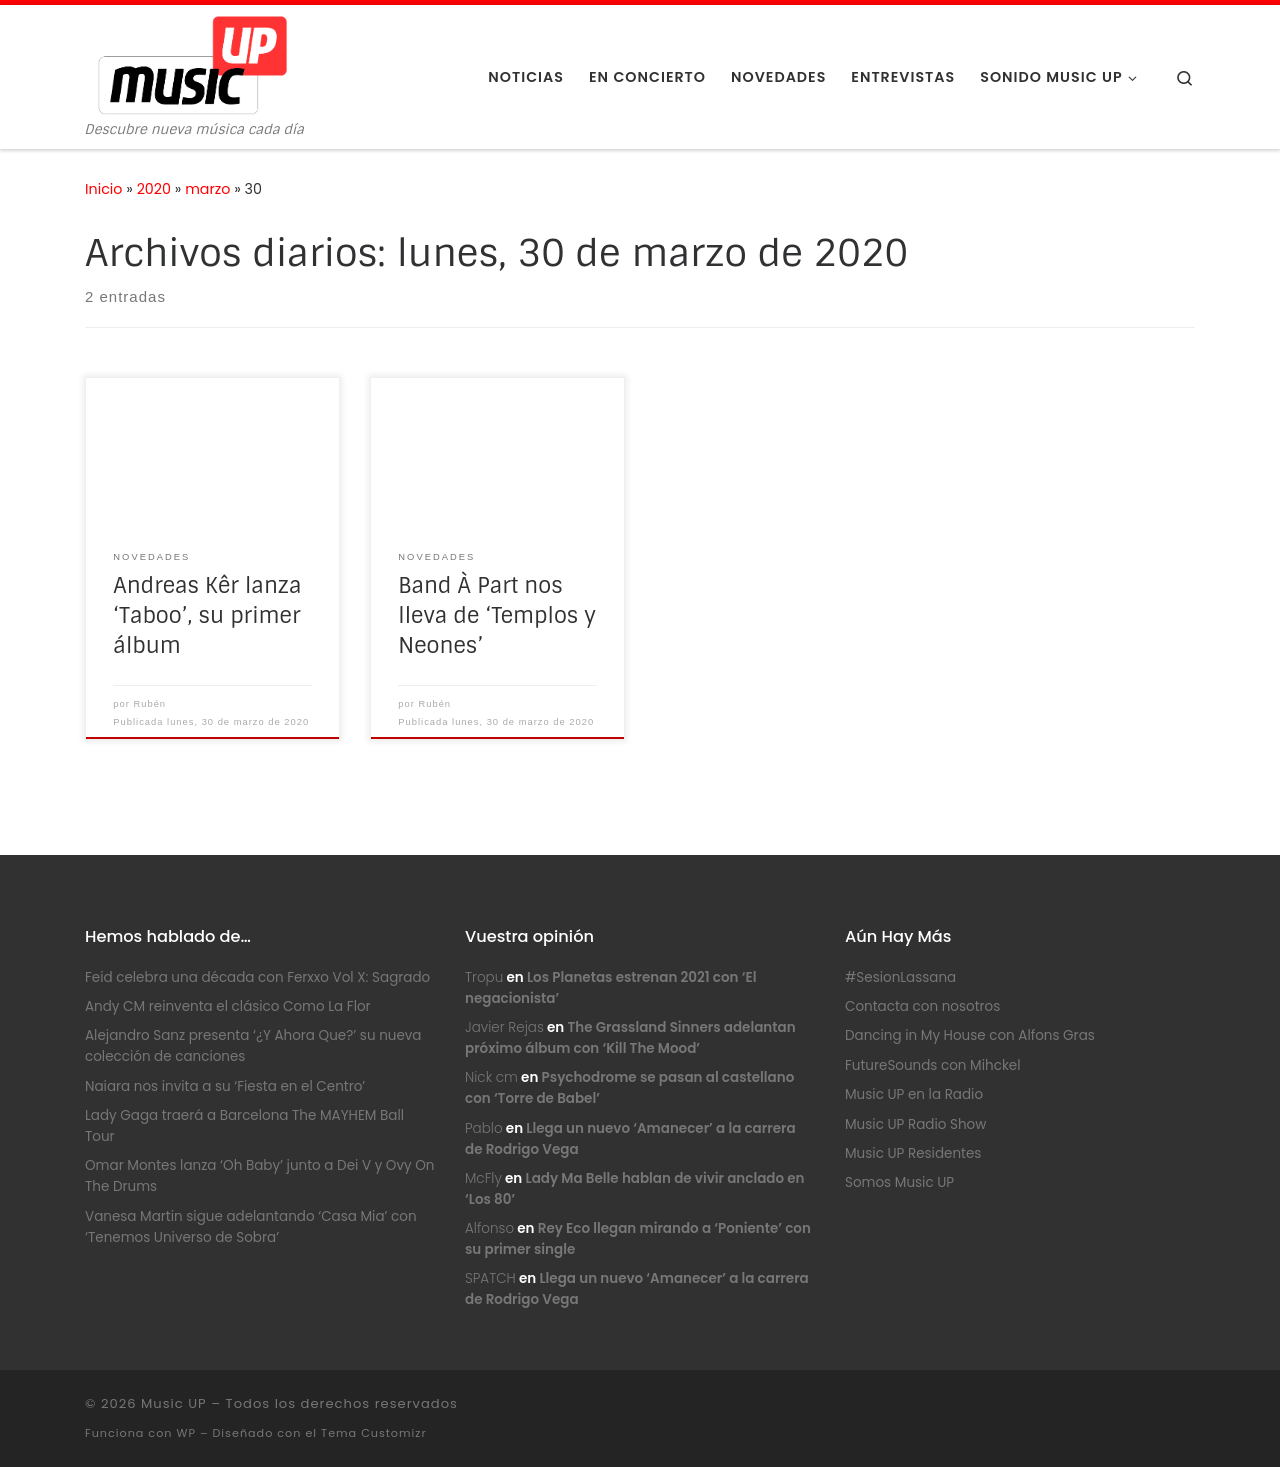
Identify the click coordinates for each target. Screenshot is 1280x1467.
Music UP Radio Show (915, 1124)
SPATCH (490, 1278)
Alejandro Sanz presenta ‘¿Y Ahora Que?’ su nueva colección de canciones (253, 1046)
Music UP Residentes (913, 1153)
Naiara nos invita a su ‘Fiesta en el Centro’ (225, 1086)
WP (185, 1433)
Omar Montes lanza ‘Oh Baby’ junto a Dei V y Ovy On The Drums (260, 1176)
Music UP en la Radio (914, 1094)
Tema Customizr (373, 1433)
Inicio (103, 189)
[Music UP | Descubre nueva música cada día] (192, 63)
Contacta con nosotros (922, 1006)
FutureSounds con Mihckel (933, 1065)
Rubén (150, 704)
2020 (154, 189)
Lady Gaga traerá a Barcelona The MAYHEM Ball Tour (244, 1126)
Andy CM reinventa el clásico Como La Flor (228, 1006)
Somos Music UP (899, 1182)
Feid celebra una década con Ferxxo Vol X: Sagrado (257, 977)
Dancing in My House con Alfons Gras (970, 1035)
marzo (207, 189)
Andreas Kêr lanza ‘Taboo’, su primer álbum (207, 616)
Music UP (174, 1403)
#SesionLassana (900, 977)
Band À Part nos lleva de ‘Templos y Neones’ (497, 616)
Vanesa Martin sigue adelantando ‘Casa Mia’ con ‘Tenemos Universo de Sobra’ (251, 1227)
